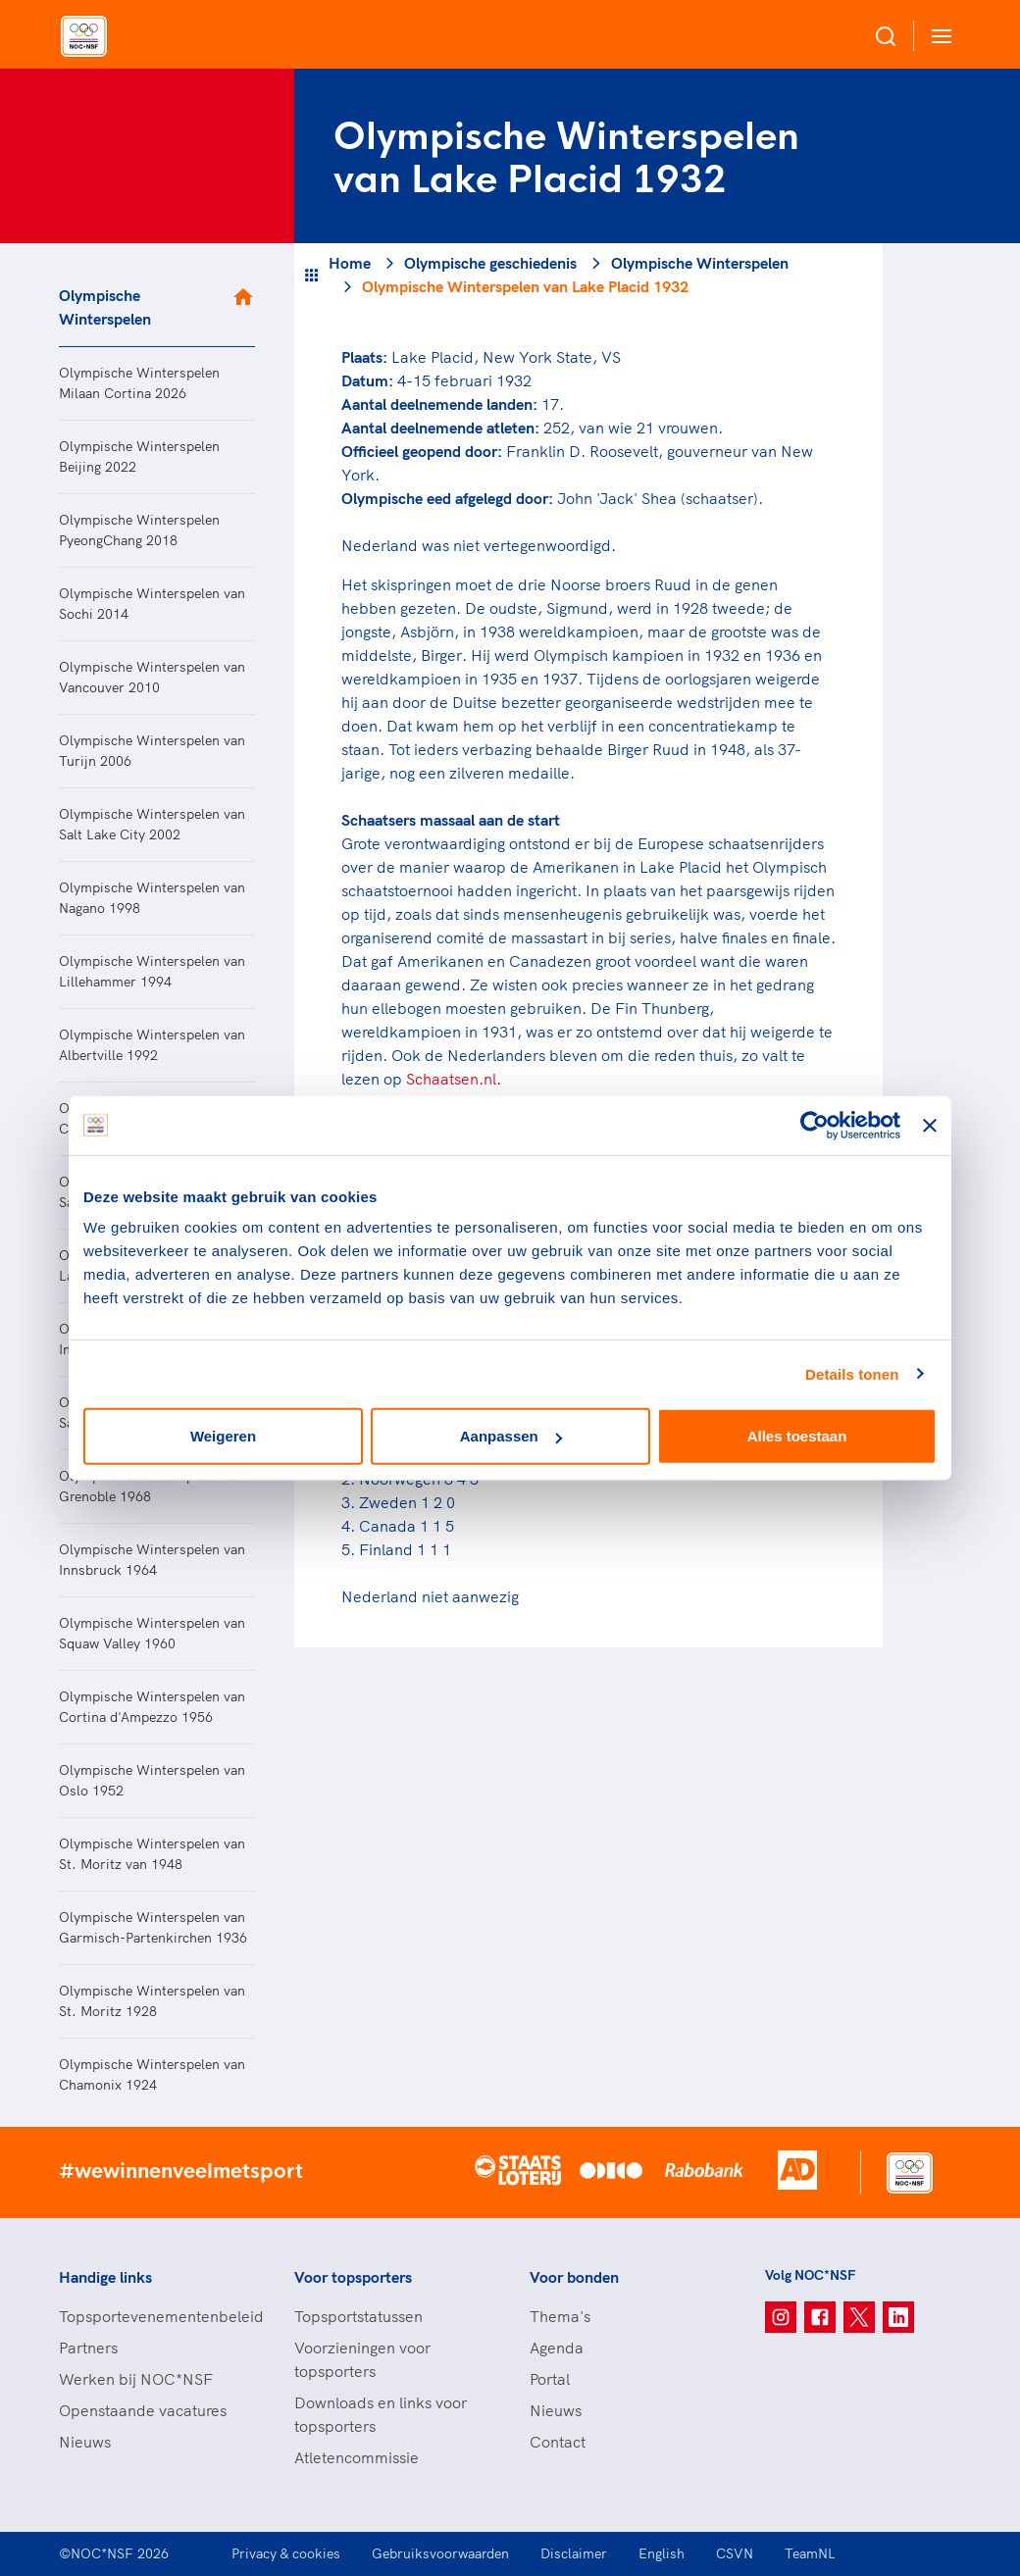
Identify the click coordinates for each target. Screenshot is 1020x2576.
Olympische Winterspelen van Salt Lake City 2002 (152, 824)
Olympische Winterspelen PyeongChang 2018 (139, 530)
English (661, 2553)
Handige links (105, 2277)
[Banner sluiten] (930, 1125)
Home (350, 263)
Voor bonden (574, 2277)
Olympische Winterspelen (105, 306)
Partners (88, 2347)
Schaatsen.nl (451, 1078)
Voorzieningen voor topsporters (362, 2359)
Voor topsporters (353, 2277)
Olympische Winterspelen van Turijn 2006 (152, 751)
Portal (550, 2379)
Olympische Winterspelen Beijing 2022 (139, 456)
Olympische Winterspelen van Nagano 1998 (152, 898)
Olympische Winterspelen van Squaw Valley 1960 (152, 1633)
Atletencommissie (356, 2457)
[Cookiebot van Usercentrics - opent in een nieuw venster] (814, 1124)
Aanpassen (511, 1436)
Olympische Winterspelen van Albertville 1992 (152, 1045)
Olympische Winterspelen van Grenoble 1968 (152, 1486)
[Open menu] (937, 36)
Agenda (557, 2347)
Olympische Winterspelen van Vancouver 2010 (152, 677)
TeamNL (810, 2553)
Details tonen (851, 1373)
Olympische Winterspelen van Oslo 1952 (152, 1780)
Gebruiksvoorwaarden (440, 2553)
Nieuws (85, 2441)
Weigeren (223, 1436)
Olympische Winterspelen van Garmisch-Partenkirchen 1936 (153, 1927)
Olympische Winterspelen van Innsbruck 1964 (152, 1560)
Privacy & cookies (285, 2553)
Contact (558, 2441)
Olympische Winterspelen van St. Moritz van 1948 (152, 1854)
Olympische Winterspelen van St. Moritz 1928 (152, 2001)
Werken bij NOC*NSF (136, 2379)
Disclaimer (573, 2553)
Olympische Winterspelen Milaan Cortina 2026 (139, 383)
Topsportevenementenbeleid (157, 2316)
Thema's (560, 2316)
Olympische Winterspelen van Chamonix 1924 (152, 2074)
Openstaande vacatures (143, 2410)
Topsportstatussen (358, 2316)
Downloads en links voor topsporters (380, 2414)
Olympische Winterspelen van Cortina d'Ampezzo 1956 (152, 1707)
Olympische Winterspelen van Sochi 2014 (152, 603)
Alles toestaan (797, 1436)
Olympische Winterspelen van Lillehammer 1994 (152, 971)
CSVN (734, 2553)
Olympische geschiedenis (490, 263)
